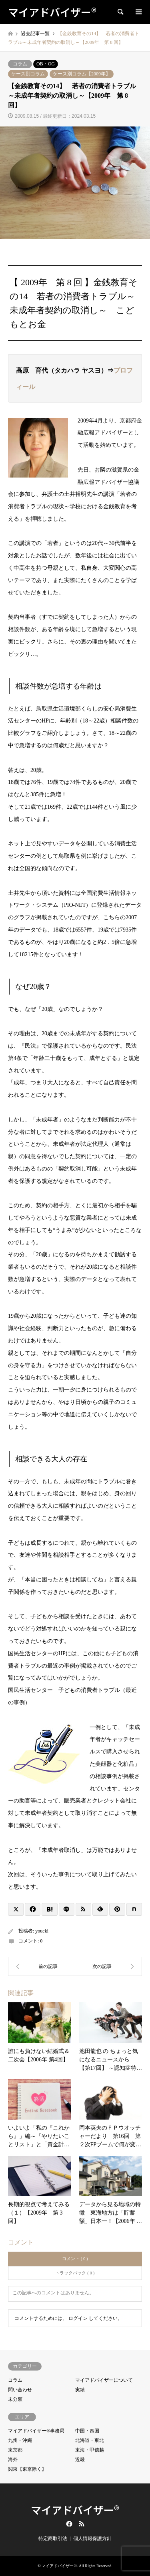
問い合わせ (20, 2389)
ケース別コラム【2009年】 (81, 74)
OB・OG (45, 64)
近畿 (80, 2459)
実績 (80, 2389)
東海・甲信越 (89, 2450)
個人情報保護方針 (92, 2538)
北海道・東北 (89, 2440)
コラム (20, 64)
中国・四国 (87, 2431)
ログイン (78, 2318)
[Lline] (66, 1909)
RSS (81, 2524)
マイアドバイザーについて (104, 2380)
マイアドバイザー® (75, 2509)
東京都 (15, 2450)
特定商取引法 (52, 2538)
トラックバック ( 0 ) (74, 2272)
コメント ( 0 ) (75, 2258)
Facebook (68, 2524)
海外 (13, 2459)
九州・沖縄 (20, 2440)
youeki (41, 1931)
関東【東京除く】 (27, 2469)
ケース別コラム (28, 74)
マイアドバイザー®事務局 (36, 2431)
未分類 (15, 2399)
